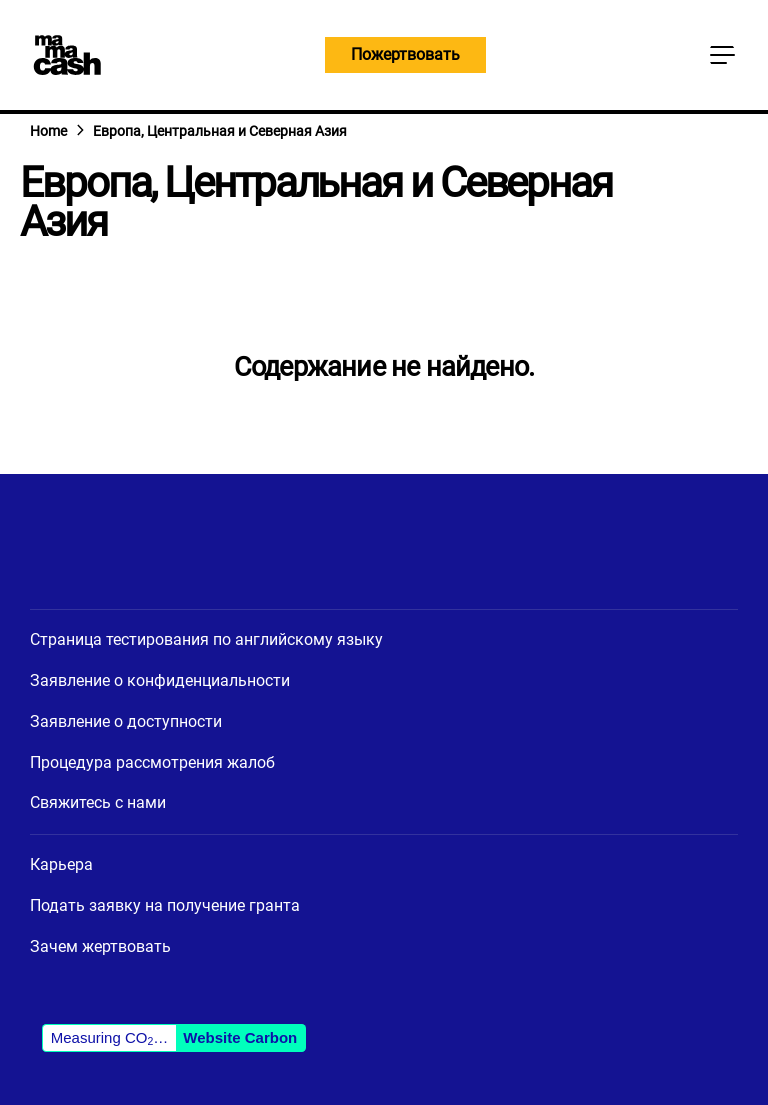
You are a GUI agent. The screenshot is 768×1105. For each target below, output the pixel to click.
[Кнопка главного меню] (722, 55)
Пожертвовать (405, 54)
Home (48, 131)
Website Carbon (240, 1037)
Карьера (61, 864)
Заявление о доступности (126, 721)
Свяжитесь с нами (98, 802)
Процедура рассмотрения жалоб (152, 762)
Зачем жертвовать (100, 946)
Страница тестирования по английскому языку (206, 639)
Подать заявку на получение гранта (165, 905)
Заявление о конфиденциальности (160, 680)
